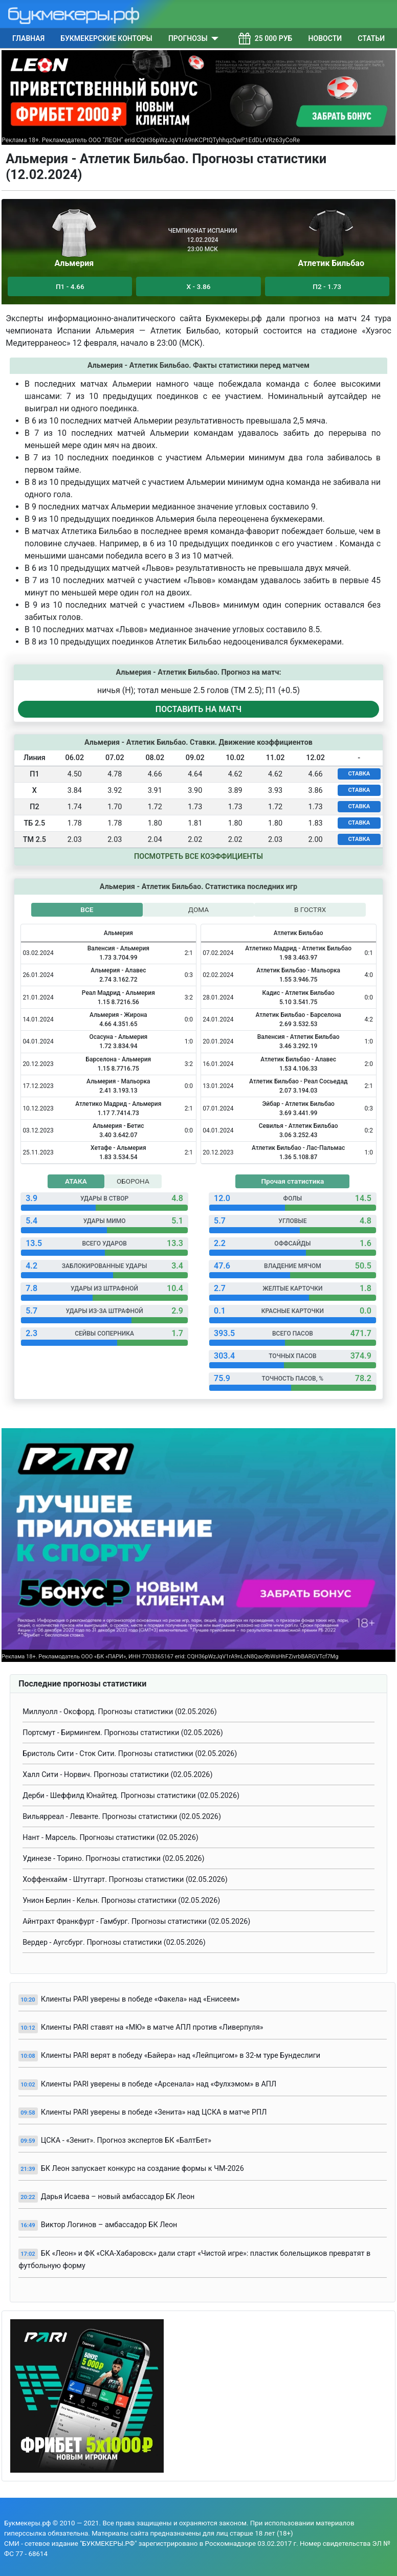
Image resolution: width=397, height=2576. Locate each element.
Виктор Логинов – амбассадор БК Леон (109, 2224)
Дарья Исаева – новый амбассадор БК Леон (118, 2196)
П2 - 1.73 (327, 286)
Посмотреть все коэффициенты (198, 856)
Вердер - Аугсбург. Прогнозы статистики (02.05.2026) (114, 1942)
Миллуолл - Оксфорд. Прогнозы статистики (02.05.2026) (120, 1711)
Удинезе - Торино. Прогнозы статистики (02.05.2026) (113, 1858)
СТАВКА (359, 773)
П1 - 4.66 (70, 286)
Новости (325, 38)
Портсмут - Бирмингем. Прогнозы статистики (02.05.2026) (123, 1732)
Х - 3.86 (199, 286)
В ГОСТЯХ (310, 909)
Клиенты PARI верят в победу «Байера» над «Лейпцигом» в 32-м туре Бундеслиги (180, 2055)
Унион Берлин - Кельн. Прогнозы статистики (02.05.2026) (121, 1900)
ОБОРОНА (133, 1181)
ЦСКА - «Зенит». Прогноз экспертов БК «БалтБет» (126, 2140)
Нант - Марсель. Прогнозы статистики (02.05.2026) (110, 1837)
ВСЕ (86, 909)
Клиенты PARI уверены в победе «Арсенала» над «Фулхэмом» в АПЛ (158, 2084)
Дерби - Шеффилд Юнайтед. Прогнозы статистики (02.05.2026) (131, 1795)
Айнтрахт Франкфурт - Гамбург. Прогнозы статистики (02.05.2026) (136, 1921)
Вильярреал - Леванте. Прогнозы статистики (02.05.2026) (122, 1816)
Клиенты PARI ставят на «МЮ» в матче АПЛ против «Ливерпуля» (152, 2027)
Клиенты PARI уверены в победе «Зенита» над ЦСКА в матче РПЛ (154, 2112)
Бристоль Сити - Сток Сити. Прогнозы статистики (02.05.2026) (130, 1753)
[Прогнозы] (213, 38)
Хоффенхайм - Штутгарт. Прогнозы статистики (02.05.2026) (125, 1879)
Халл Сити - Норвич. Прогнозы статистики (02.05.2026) (117, 1774)
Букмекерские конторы (106, 38)
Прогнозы (188, 38)
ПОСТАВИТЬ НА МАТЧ (198, 709)
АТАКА (76, 1181)
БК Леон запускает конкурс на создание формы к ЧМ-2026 (142, 2168)
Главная (28, 38)
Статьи (371, 38)
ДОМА (198, 909)
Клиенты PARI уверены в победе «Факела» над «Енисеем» (140, 1999)
